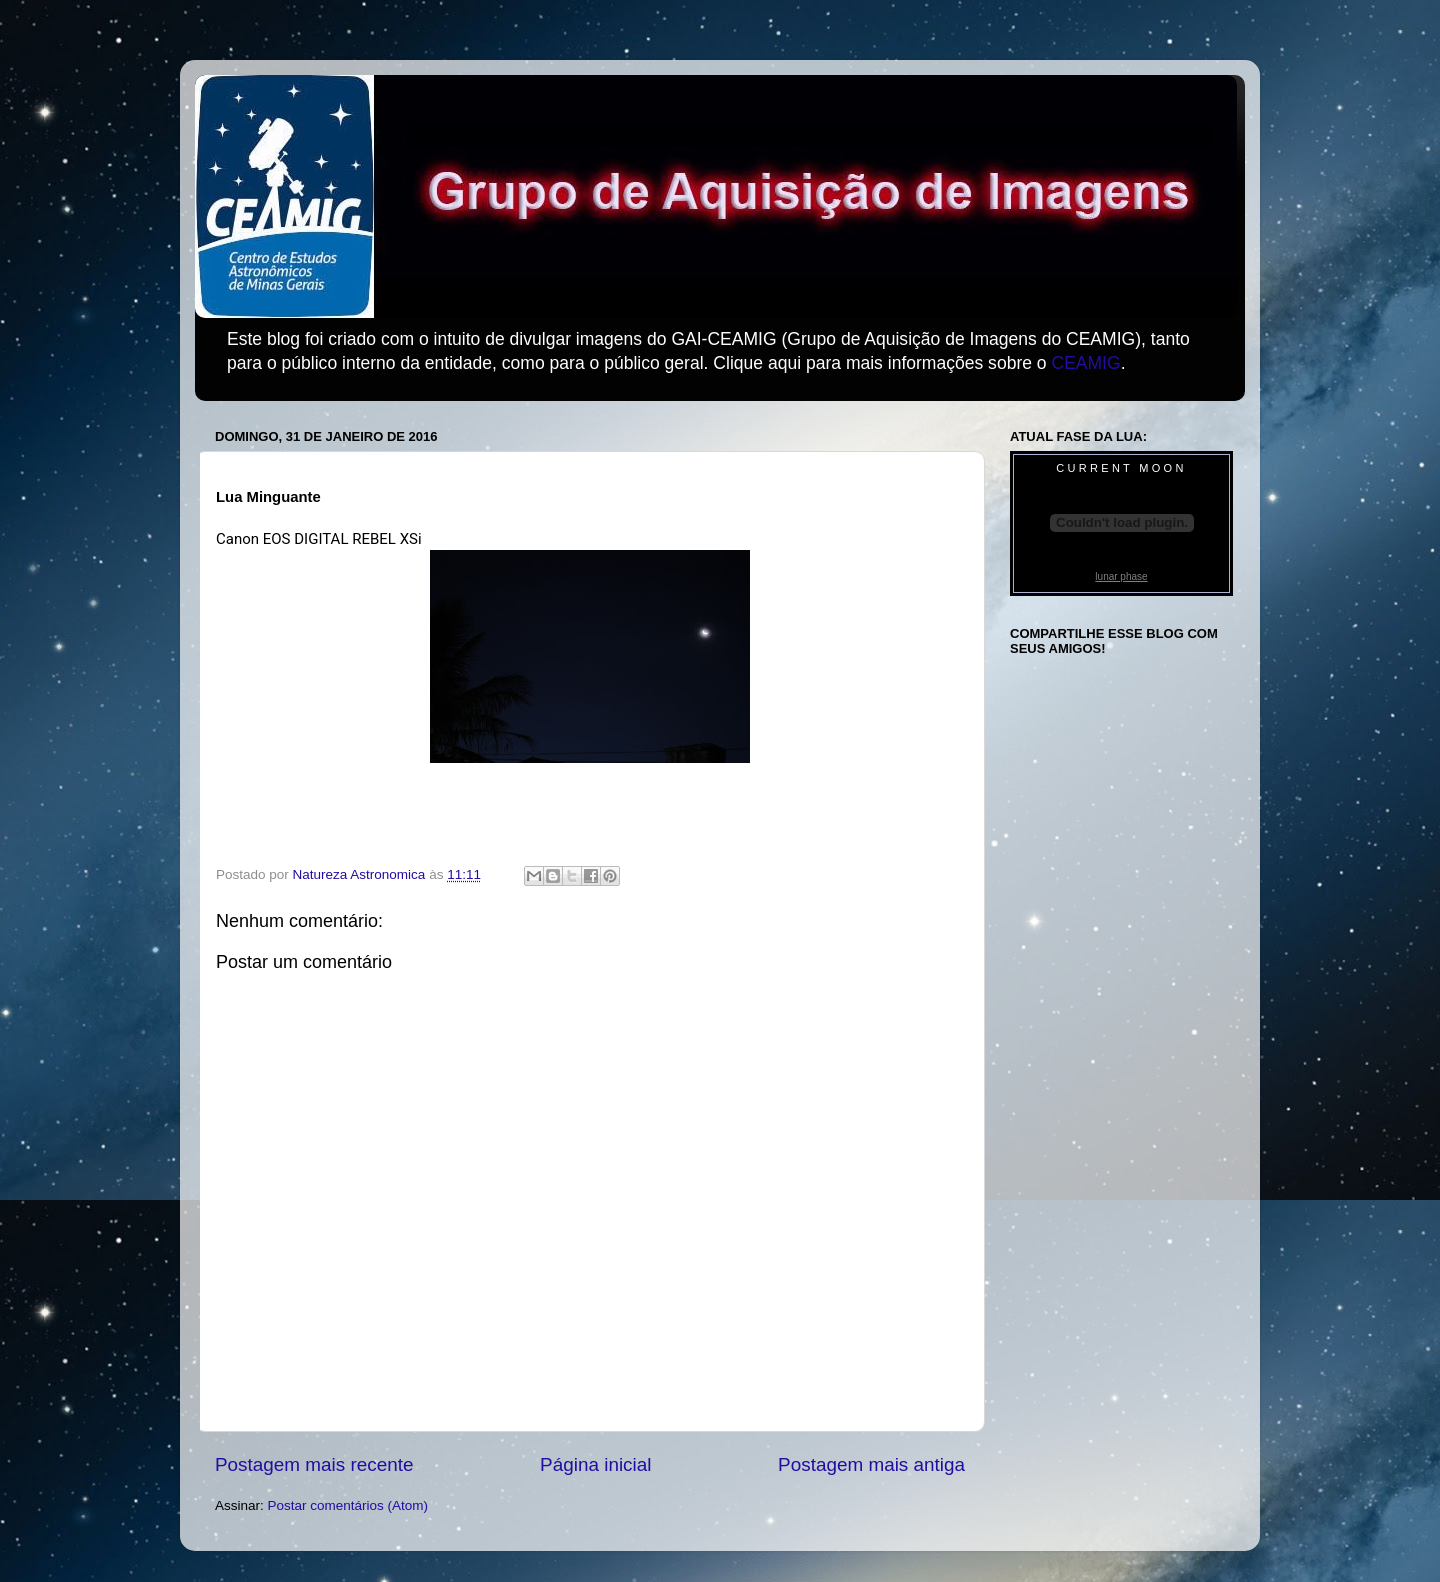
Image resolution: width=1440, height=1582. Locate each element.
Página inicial (595, 1464)
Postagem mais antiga (871, 1464)
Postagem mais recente (314, 1464)
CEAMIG (1085, 363)
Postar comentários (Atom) (348, 1505)
